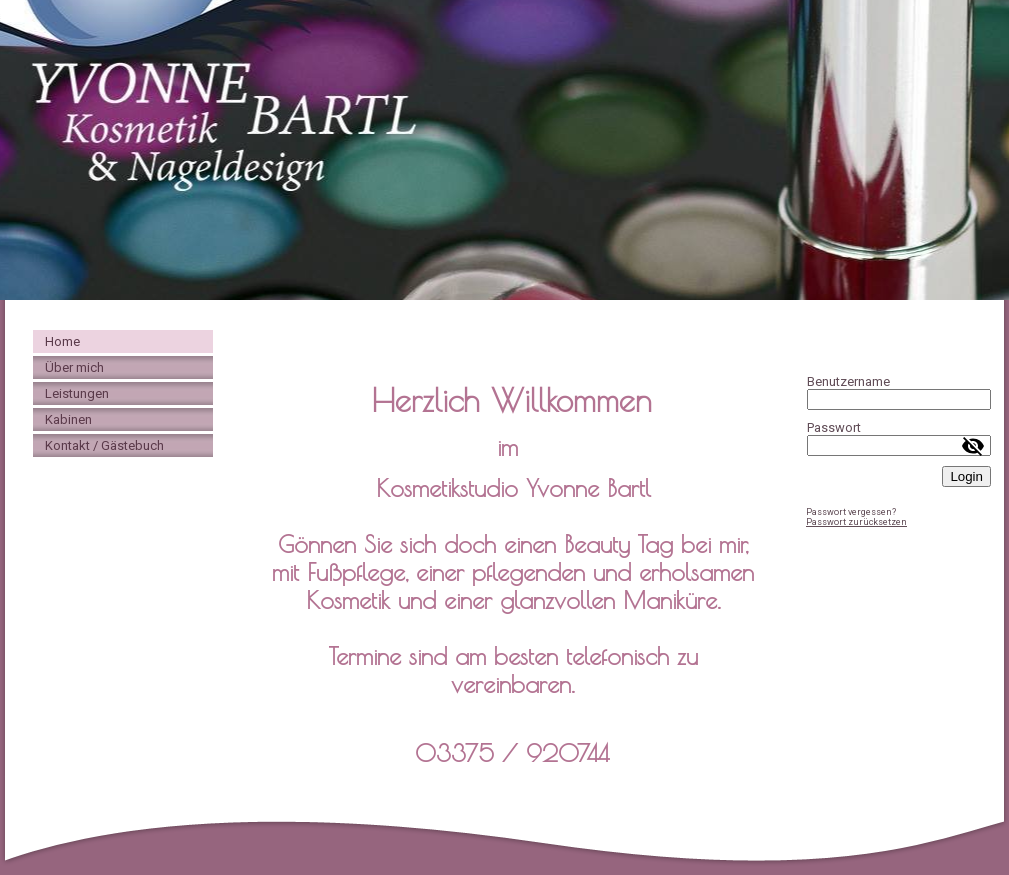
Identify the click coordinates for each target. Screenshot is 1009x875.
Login (966, 476)
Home (62, 341)
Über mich (74, 367)
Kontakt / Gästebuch (104, 445)
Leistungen (77, 393)
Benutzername (848, 381)
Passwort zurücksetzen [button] (856, 522)
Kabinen (68, 419)
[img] (504, 150)
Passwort (834, 427)
